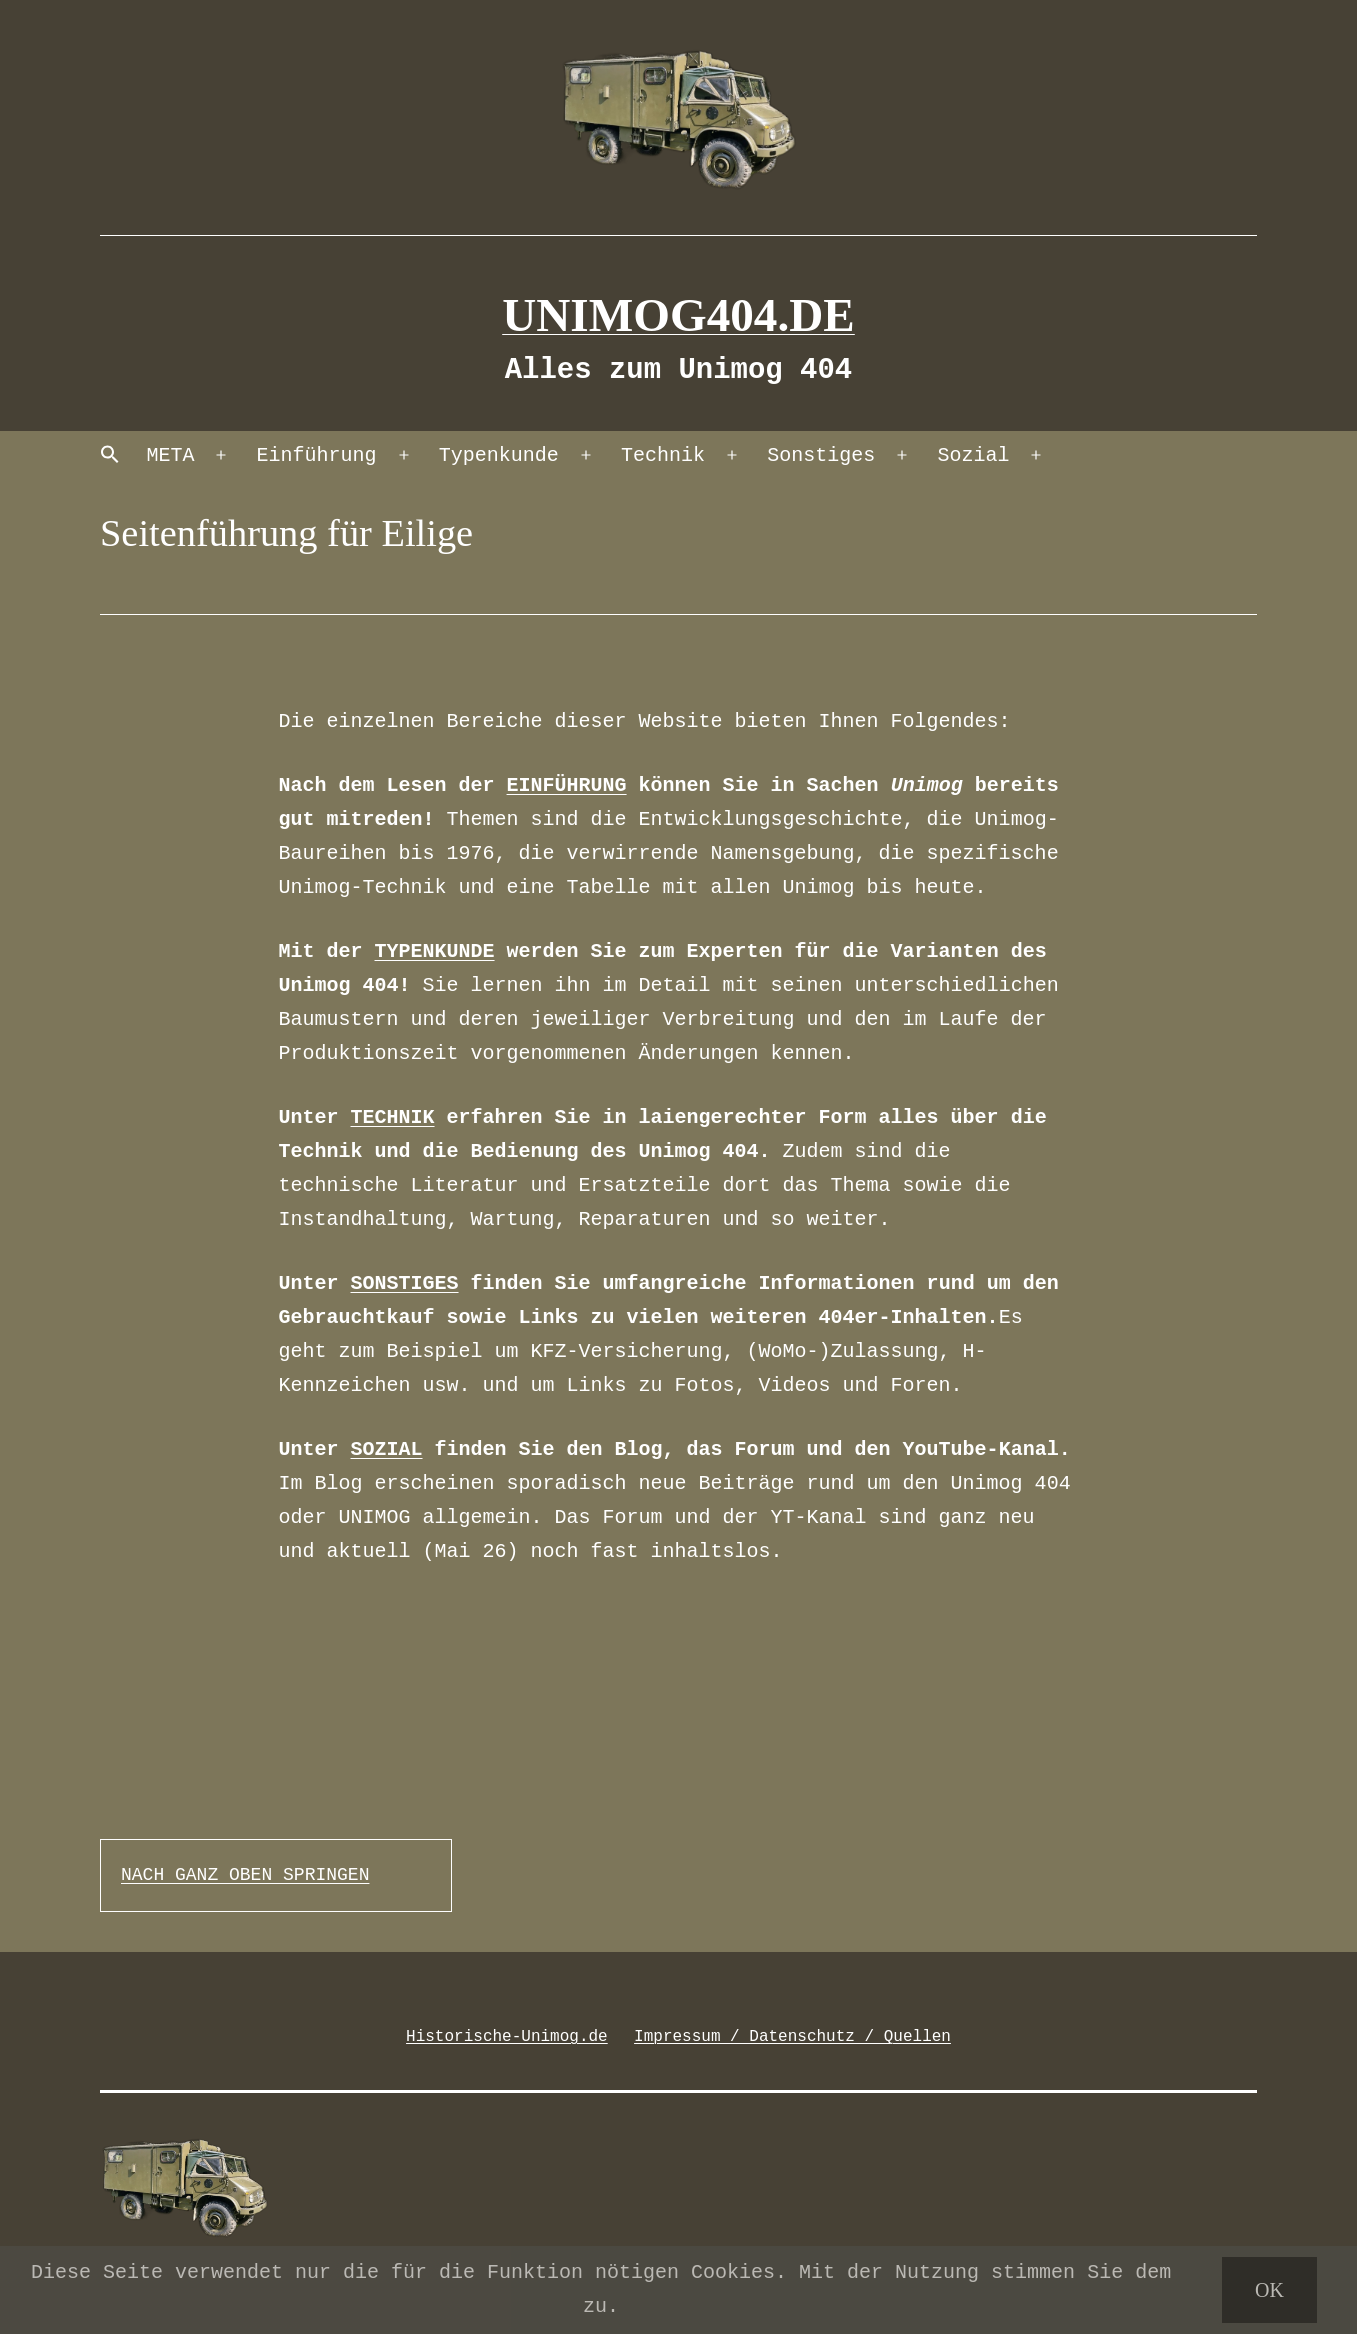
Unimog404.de (678, 315)
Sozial (973, 455)
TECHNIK (393, 1117)
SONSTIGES (405, 1283)
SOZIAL (387, 1449)
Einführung (317, 455)
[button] (110, 456)
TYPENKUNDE (435, 951)
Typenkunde (499, 455)
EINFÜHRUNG (567, 785)
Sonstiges (821, 455)
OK (1269, 2290)
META (170, 455)
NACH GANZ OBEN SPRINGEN (245, 1875)
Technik (663, 455)
